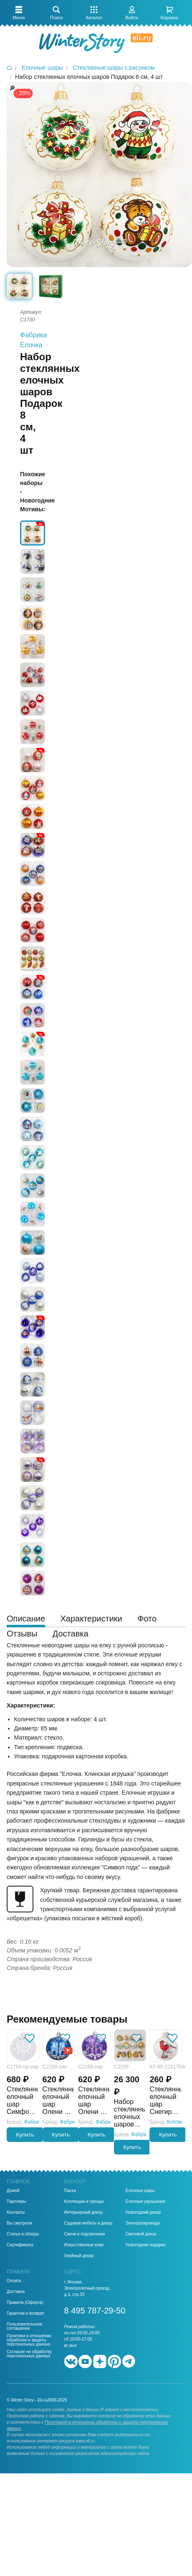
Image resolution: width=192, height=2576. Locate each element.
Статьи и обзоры (23, 2234)
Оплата (14, 2281)
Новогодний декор (143, 2212)
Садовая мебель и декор (88, 2223)
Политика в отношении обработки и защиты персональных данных (29, 2340)
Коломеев (178, 2122)
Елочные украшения (145, 2202)
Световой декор (141, 2234)
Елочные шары (140, 2191)
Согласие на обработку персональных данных (29, 2354)
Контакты (16, 2212)
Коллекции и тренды (84, 2202)
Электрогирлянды (143, 2223)
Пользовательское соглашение (25, 2326)
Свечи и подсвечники (84, 2234)
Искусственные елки (84, 2245)
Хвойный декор (79, 2256)
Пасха (70, 2191)
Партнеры (16, 2202)
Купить (25, 2135)
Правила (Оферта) (25, 2303)
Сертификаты (20, 2245)
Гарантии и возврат (25, 2313)
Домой (13, 2191)
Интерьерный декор (83, 2212)
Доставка (16, 2292)
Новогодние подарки (145, 2245)
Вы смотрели (19, 2223)
